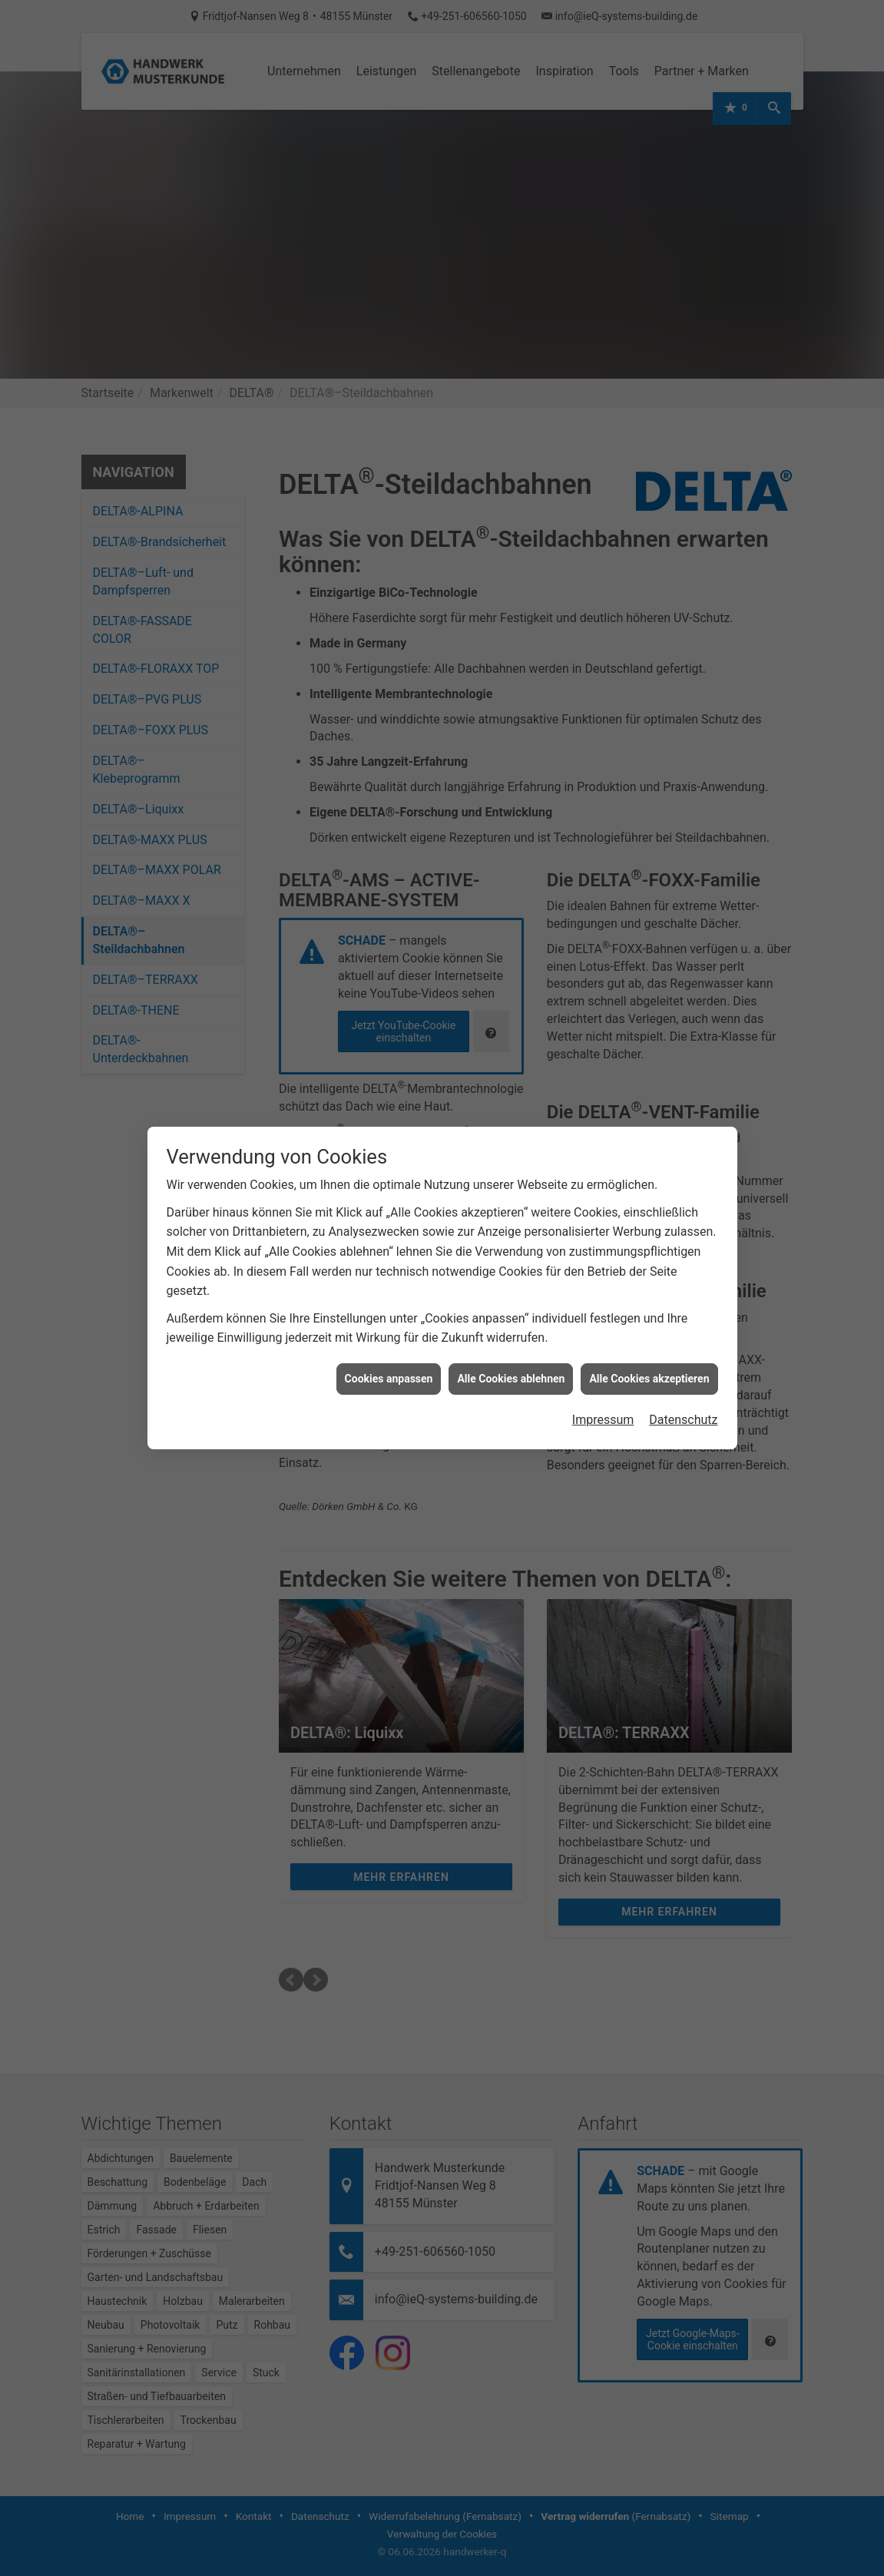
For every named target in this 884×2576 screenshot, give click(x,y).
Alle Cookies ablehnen (511, 1352)
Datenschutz (683, 1393)
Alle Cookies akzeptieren (649, 1352)
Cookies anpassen (389, 1352)
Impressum (603, 1393)
